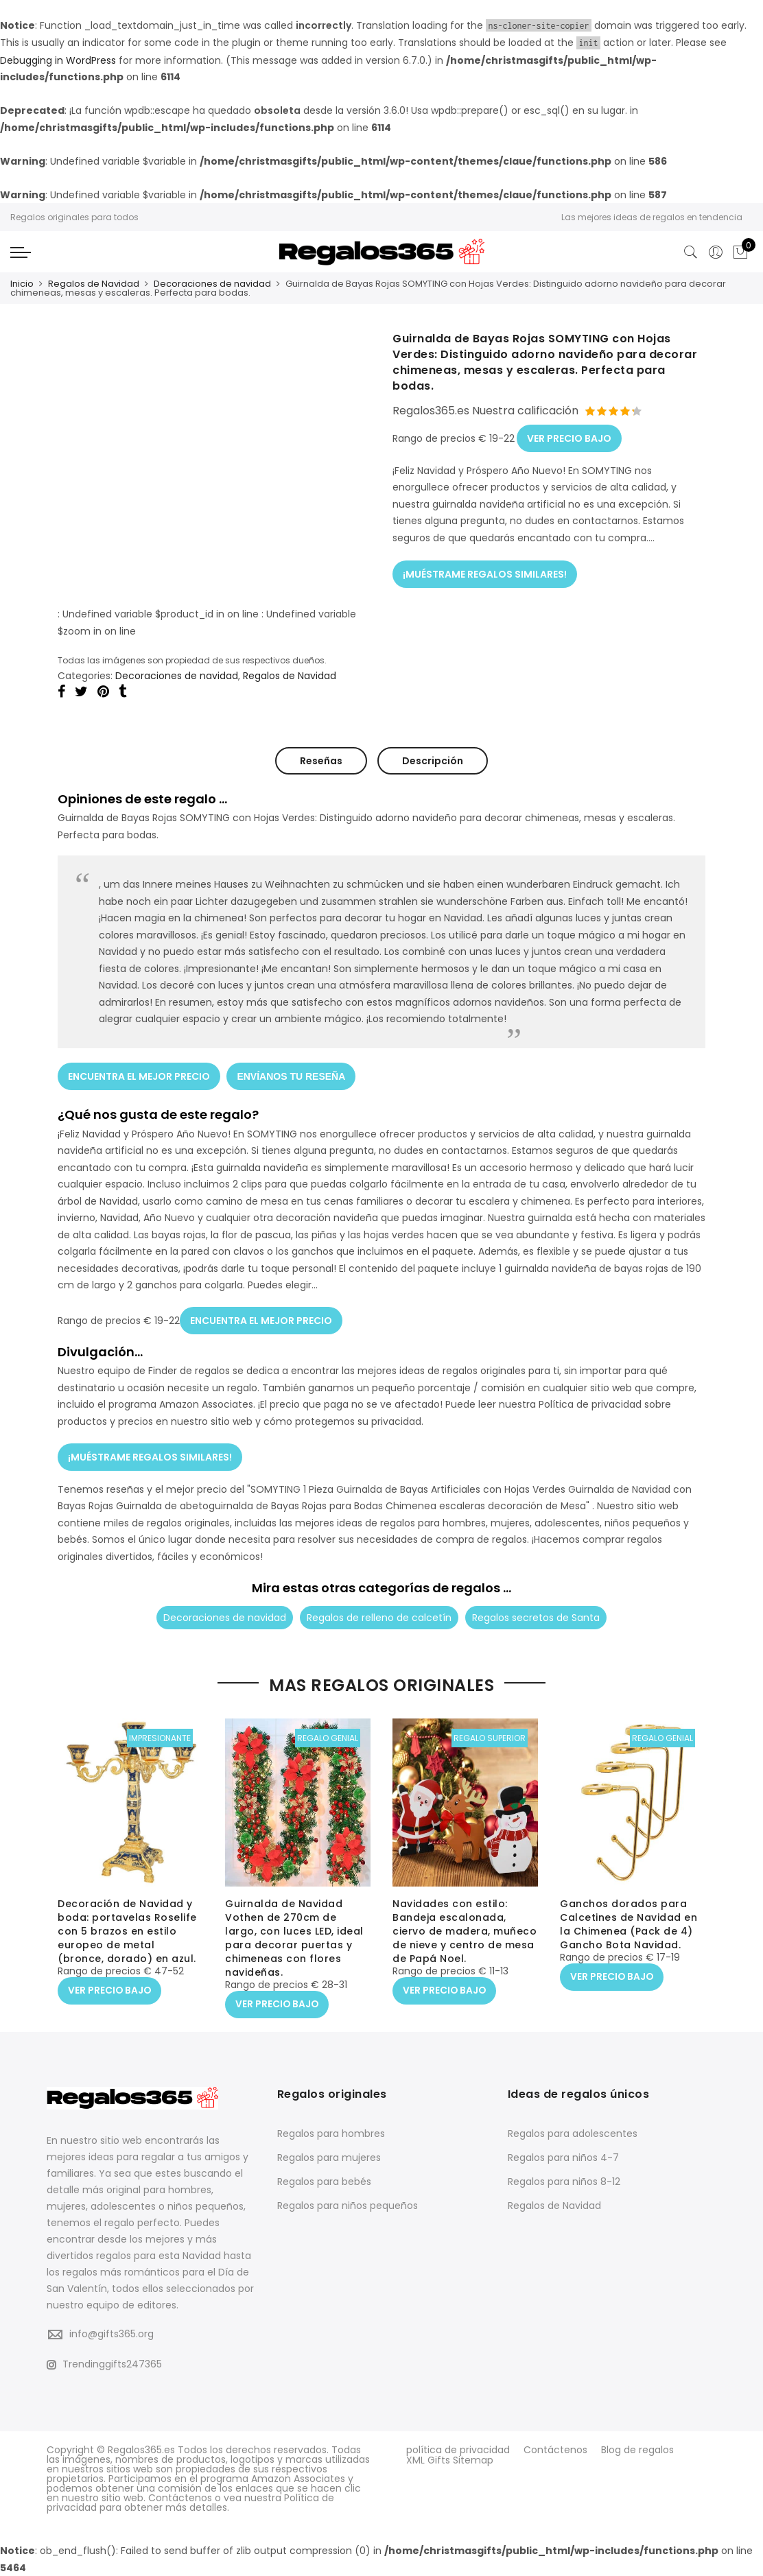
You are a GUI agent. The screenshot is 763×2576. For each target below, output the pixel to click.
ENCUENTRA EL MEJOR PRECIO (139, 1075)
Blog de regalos (637, 2449)
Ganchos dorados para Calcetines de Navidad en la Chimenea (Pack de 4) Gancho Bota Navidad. (628, 1925)
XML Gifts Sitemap (449, 2459)
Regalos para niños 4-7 (563, 2157)
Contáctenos (555, 2449)
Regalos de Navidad (93, 283)
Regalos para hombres (331, 2133)
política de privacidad (458, 2449)
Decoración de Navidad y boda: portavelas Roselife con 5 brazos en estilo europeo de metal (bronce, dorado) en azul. (127, 1932)
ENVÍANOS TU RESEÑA (291, 1075)
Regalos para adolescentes (572, 2133)
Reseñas (321, 760)
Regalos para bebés (324, 2181)
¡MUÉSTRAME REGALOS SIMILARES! (485, 572)
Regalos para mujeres (329, 2157)
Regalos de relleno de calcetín (379, 1615)
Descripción (432, 760)
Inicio (22, 283)
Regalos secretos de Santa (536, 1615)
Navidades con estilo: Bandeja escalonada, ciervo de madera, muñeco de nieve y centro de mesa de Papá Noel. (464, 1932)
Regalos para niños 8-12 (564, 2181)
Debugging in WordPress (58, 60)
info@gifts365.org (111, 2334)
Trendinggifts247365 (104, 2363)
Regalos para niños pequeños (347, 2205)
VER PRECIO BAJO (569, 437)
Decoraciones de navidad (212, 283)
